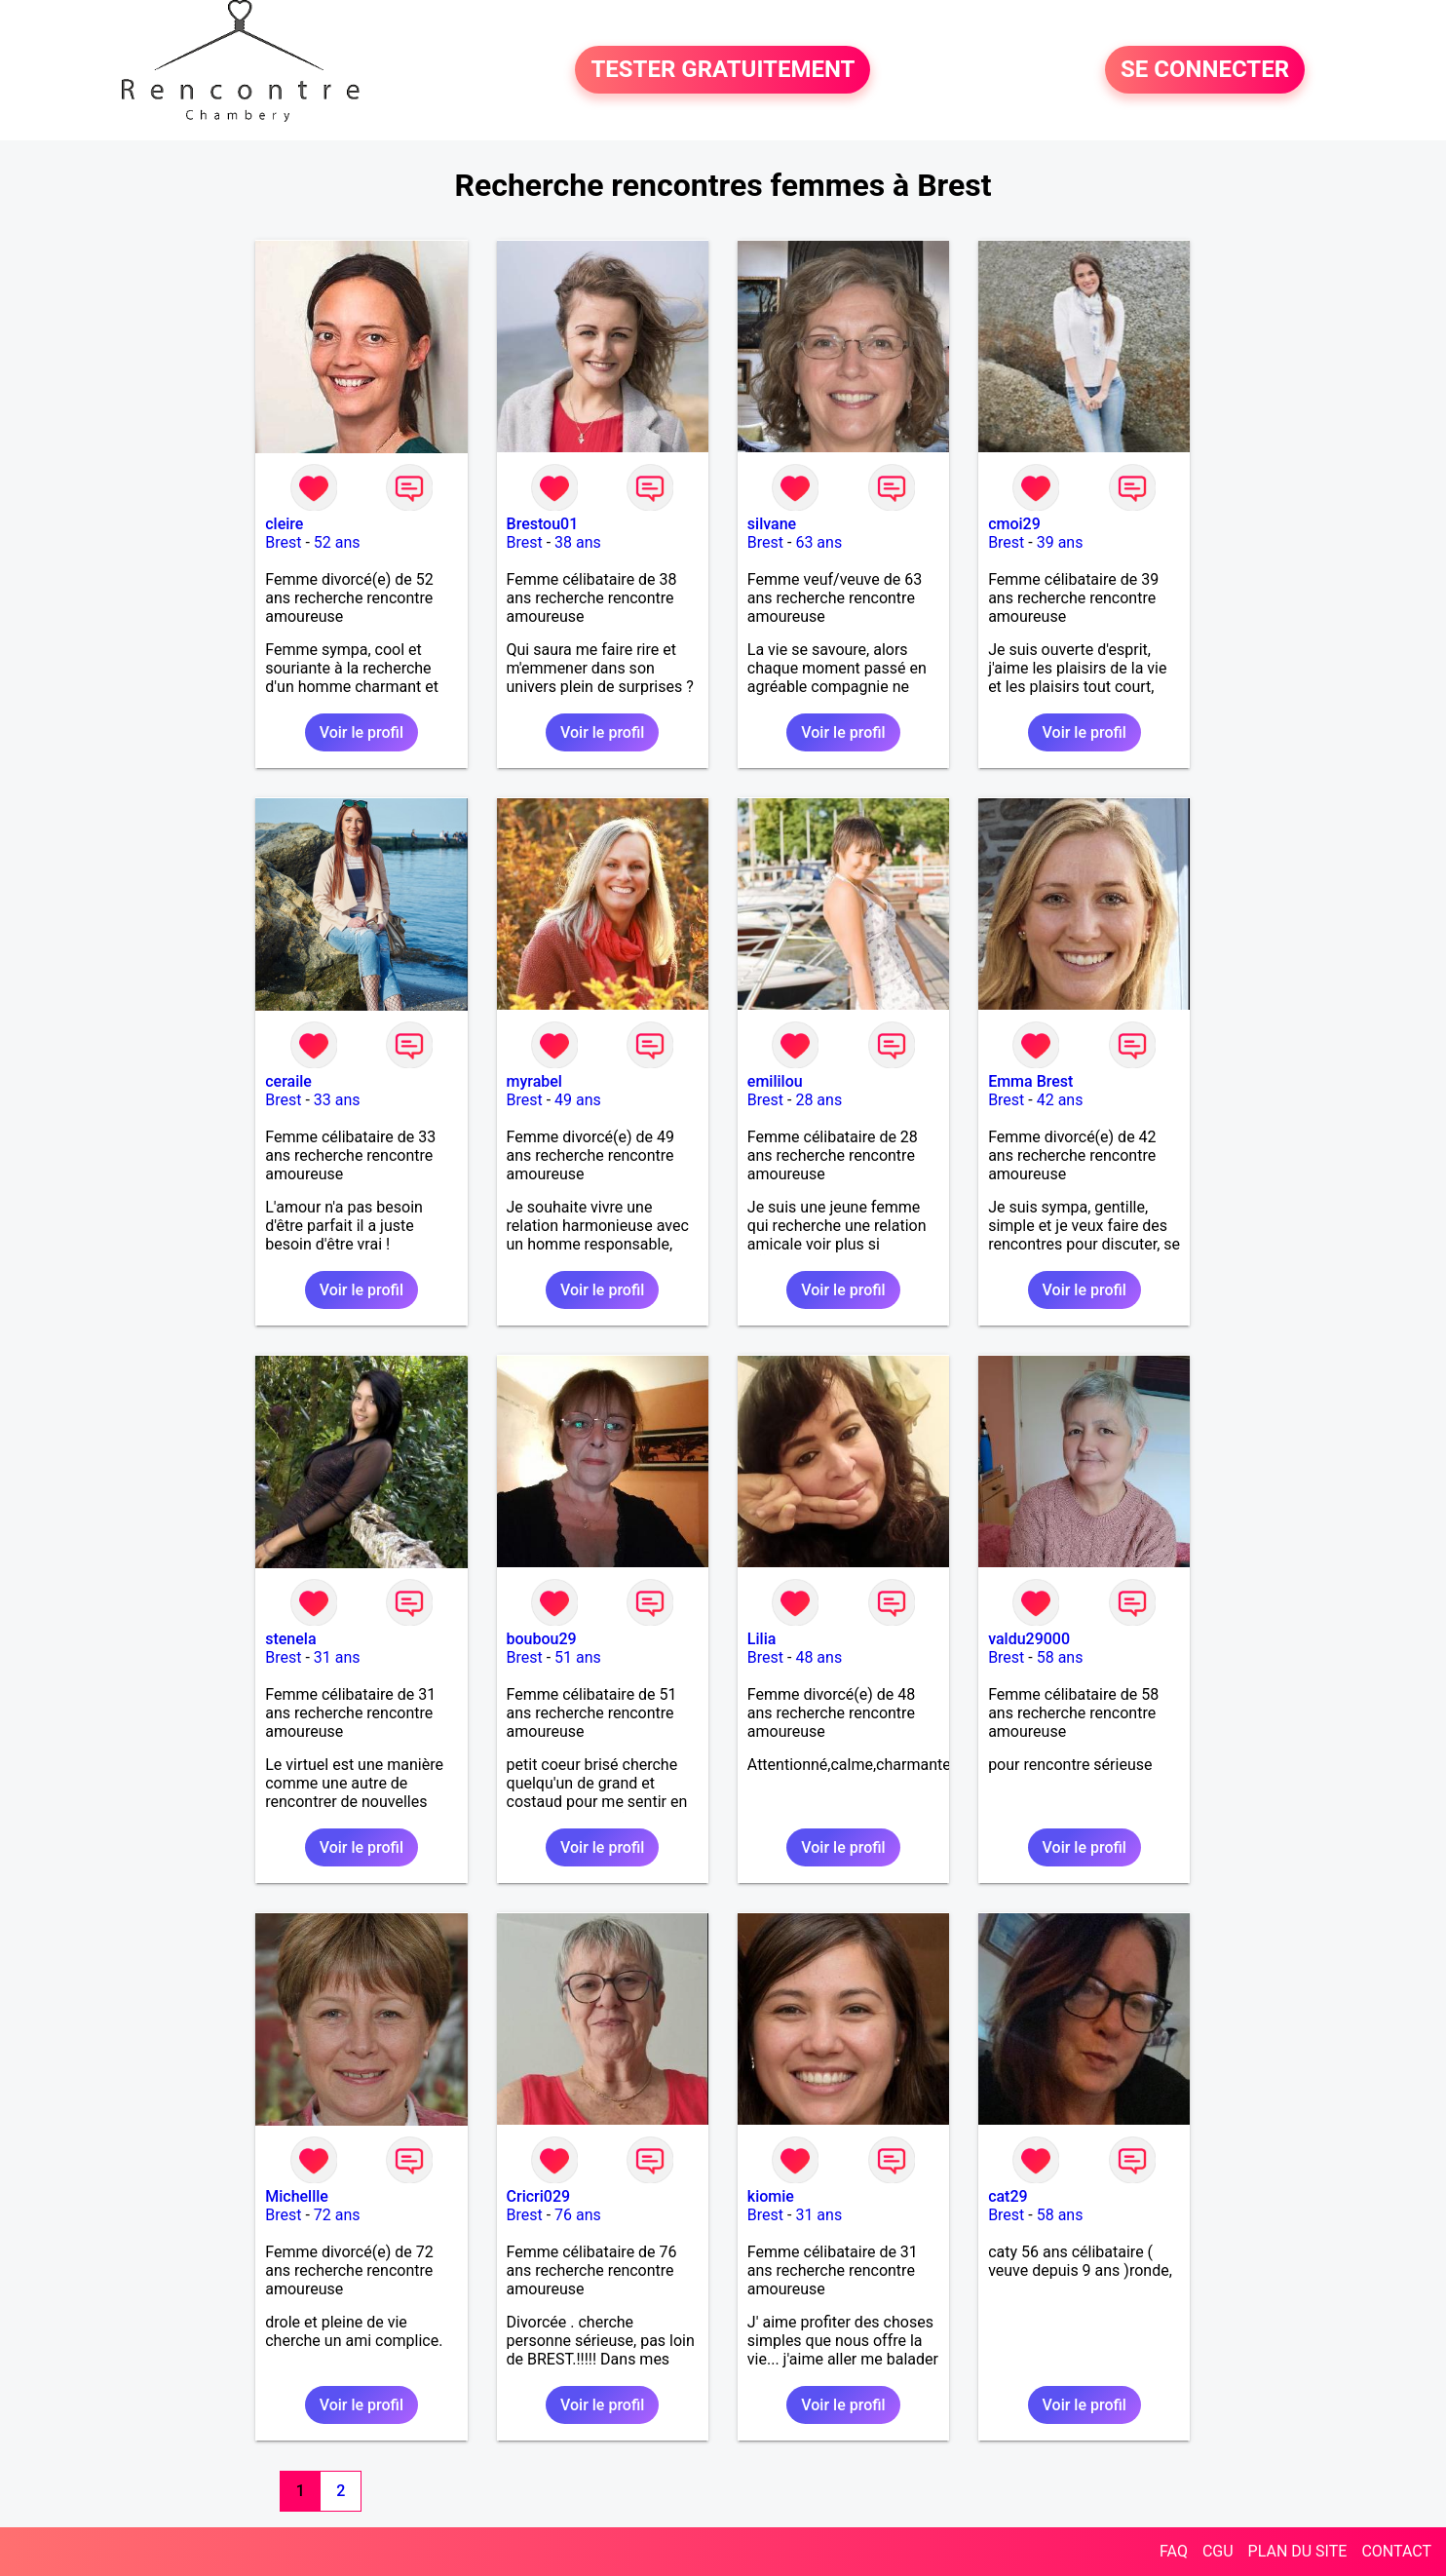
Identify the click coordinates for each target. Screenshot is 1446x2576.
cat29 (1008, 2196)
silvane (771, 524)
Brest (283, 542)
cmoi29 (1014, 524)
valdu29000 (1029, 1639)
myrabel (534, 1081)
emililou (775, 1081)
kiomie (770, 2196)
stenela (290, 1639)
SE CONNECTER (1205, 70)
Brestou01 (543, 524)
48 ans (818, 1657)
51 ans (577, 1657)
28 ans (818, 1100)
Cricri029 (539, 2196)
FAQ (1174, 2551)
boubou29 (542, 1639)
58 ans (1060, 1657)
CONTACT (1396, 2551)
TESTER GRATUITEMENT (722, 70)
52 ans (337, 542)
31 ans (337, 1657)
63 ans (818, 542)
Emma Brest (1030, 1081)
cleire (284, 524)
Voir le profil (361, 732)
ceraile (288, 1081)
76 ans (577, 2215)
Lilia (762, 1639)
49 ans (577, 1100)
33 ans (337, 1100)
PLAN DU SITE (1298, 2551)
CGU (1218, 2551)
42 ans (1060, 1100)
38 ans (577, 542)
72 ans (337, 2215)
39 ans (1060, 542)
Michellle (296, 2196)
